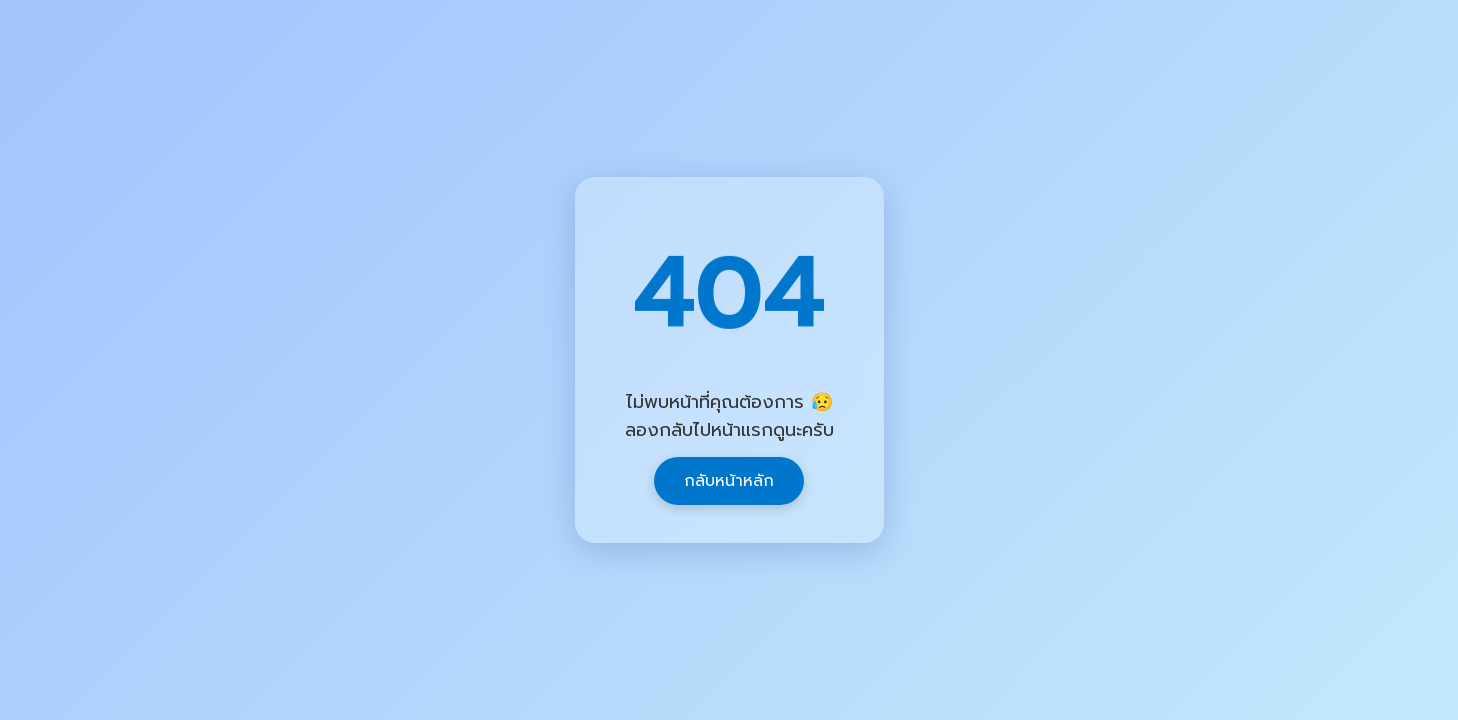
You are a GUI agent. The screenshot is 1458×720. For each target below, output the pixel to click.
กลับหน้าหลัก (729, 481)
